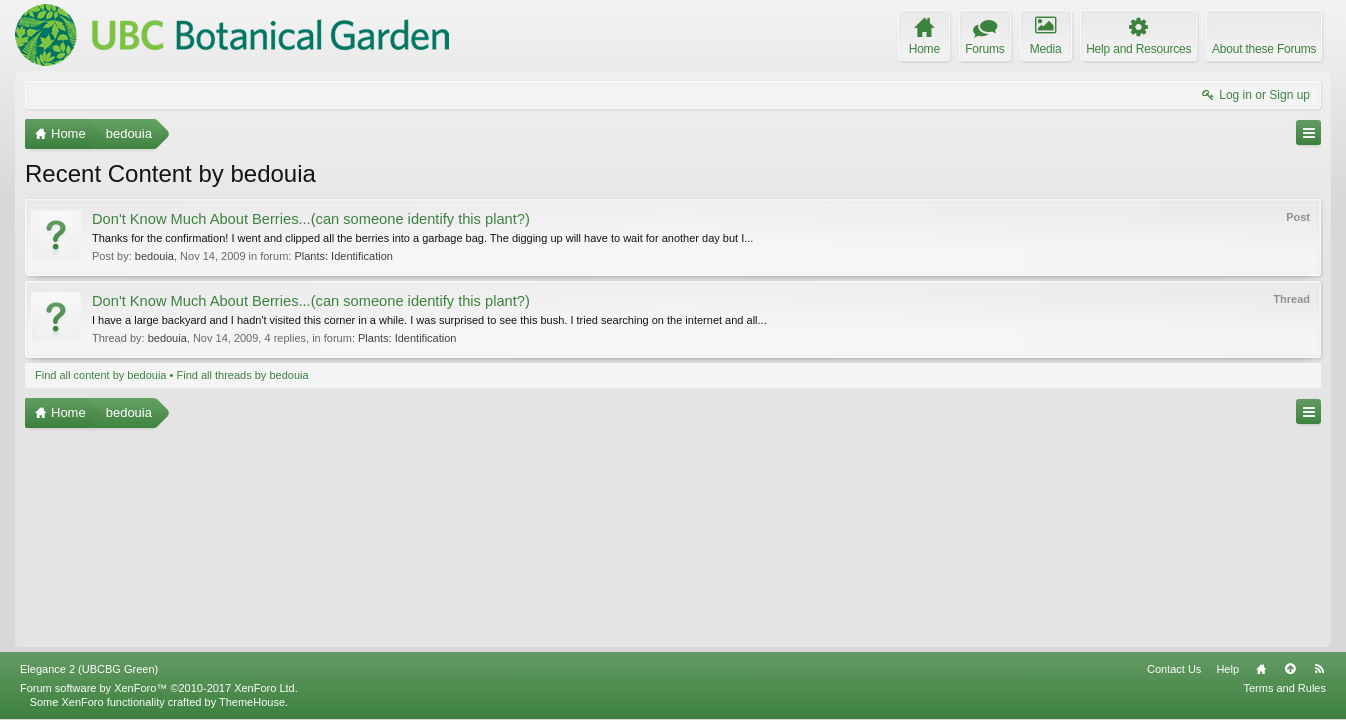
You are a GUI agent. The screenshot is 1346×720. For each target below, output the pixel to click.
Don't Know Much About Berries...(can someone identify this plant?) (311, 219)
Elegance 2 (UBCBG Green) (89, 669)
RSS (1319, 669)
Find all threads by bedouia (242, 375)
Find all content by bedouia (100, 375)
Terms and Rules (1284, 688)
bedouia (154, 256)
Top (1290, 669)
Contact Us (1174, 669)
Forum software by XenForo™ (159, 688)
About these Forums (1264, 49)
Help (1227, 669)
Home (1261, 669)
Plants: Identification (343, 256)
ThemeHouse (252, 702)
